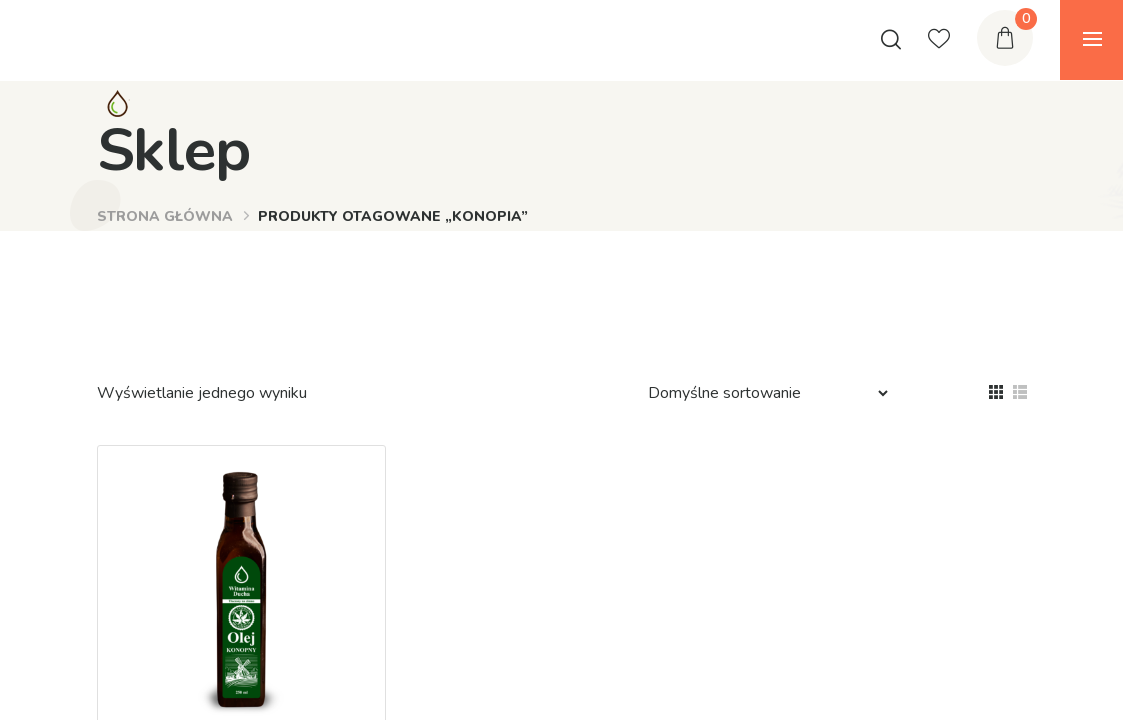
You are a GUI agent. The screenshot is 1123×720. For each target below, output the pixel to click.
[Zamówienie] (758, 393)
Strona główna (165, 216)
